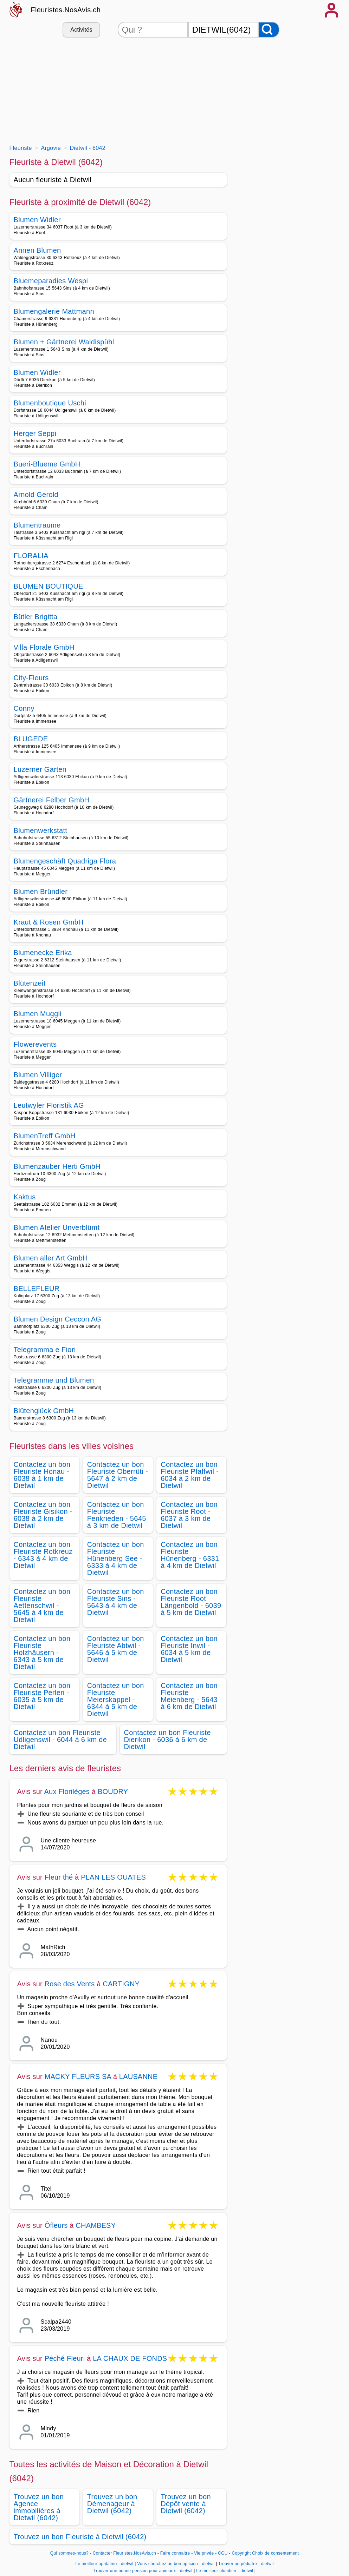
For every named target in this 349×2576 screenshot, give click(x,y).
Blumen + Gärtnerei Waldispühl (64, 342)
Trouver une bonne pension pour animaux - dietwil (143, 2570)
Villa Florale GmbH (44, 647)
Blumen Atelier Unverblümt (57, 1227)
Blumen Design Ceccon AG (58, 1319)
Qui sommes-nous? (69, 2553)
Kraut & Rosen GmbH (49, 922)
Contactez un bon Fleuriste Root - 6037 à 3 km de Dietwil (189, 1515)
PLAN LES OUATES (113, 1877)
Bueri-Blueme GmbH (47, 464)
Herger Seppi (35, 433)
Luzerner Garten (40, 769)
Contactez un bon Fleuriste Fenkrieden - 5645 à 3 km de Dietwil (116, 1515)
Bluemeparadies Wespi (51, 281)
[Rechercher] (268, 30)
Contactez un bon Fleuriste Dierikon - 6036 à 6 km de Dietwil (167, 1739)
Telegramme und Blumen (54, 1380)
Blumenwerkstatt (40, 830)
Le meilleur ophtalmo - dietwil (105, 2563)
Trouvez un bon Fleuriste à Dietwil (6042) (80, 2537)
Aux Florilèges (67, 1791)
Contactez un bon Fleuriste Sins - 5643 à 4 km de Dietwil (115, 1602)
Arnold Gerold (36, 494)
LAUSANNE (138, 2076)
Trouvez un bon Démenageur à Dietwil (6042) (112, 2504)
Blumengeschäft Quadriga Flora (65, 861)
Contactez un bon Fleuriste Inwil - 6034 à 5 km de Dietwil (189, 1649)
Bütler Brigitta (36, 617)
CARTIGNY (121, 1984)
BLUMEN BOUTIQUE (48, 586)
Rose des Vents (70, 1984)
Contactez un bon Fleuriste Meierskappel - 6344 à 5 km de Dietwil (115, 1699)
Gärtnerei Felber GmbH (52, 800)
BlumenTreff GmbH (45, 1136)
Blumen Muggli (38, 1014)
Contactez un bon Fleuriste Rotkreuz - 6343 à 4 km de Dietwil (43, 1555)
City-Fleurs (31, 678)
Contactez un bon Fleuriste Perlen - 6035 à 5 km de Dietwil (42, 1696)
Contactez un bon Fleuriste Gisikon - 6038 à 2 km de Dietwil (43, 1515)
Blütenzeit (30, 983)
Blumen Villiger (38, 1075)
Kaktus (25, 1197)
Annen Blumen (37, 250)
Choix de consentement (275, 2553)
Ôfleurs (56, 2225)
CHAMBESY (96, 2225)
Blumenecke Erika (43, 952)
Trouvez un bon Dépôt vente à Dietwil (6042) (186, 2504)
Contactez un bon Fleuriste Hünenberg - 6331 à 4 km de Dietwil (190, 1555)
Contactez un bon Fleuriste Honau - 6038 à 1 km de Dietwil (42, 1475)
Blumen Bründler (41, 891)
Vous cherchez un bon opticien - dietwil (175, 2563)
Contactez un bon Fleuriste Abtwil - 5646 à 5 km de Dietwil (115, 1649)
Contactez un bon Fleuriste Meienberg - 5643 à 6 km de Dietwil (189, 1696)
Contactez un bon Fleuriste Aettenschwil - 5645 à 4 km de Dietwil (42, 1605)
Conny (24, 708)
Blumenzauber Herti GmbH (57, 1166)
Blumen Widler (37, 220)
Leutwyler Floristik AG (49, 1105)
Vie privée (204, 2553)
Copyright (241, 2553)
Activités (81, 30)
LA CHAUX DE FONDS (130, 2358)
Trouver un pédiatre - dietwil (246, 2563)
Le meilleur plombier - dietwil (224, 2570)
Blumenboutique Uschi (50, 403)
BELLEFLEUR (37, 1288)
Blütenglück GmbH (44, 1410)
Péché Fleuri (65, 2358)
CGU (223, 2553)
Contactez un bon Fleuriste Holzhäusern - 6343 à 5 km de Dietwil (42, 1652)
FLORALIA (31, 555)
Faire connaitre (175, 2553)
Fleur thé (59, 1877)
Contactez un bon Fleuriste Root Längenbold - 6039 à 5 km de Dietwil (191, 1602)
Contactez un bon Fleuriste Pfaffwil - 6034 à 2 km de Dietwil (190, 1475)
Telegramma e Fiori (45, 1349)
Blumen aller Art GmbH (51, 1258)
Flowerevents (35, 1044)
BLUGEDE (31, 739)
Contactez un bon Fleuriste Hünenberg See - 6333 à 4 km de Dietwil (115, 1558)
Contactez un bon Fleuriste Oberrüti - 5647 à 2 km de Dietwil (117, 1475)
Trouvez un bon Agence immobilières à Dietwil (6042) (39, 2507)
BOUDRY (113, 1791)
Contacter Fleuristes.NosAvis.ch (124, 2553)
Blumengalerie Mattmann (54, 311)
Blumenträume (37, 525)
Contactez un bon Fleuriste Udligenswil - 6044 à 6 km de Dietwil (60, 1739)
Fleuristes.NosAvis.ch (66, 10)
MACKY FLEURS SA (78, 2076)
